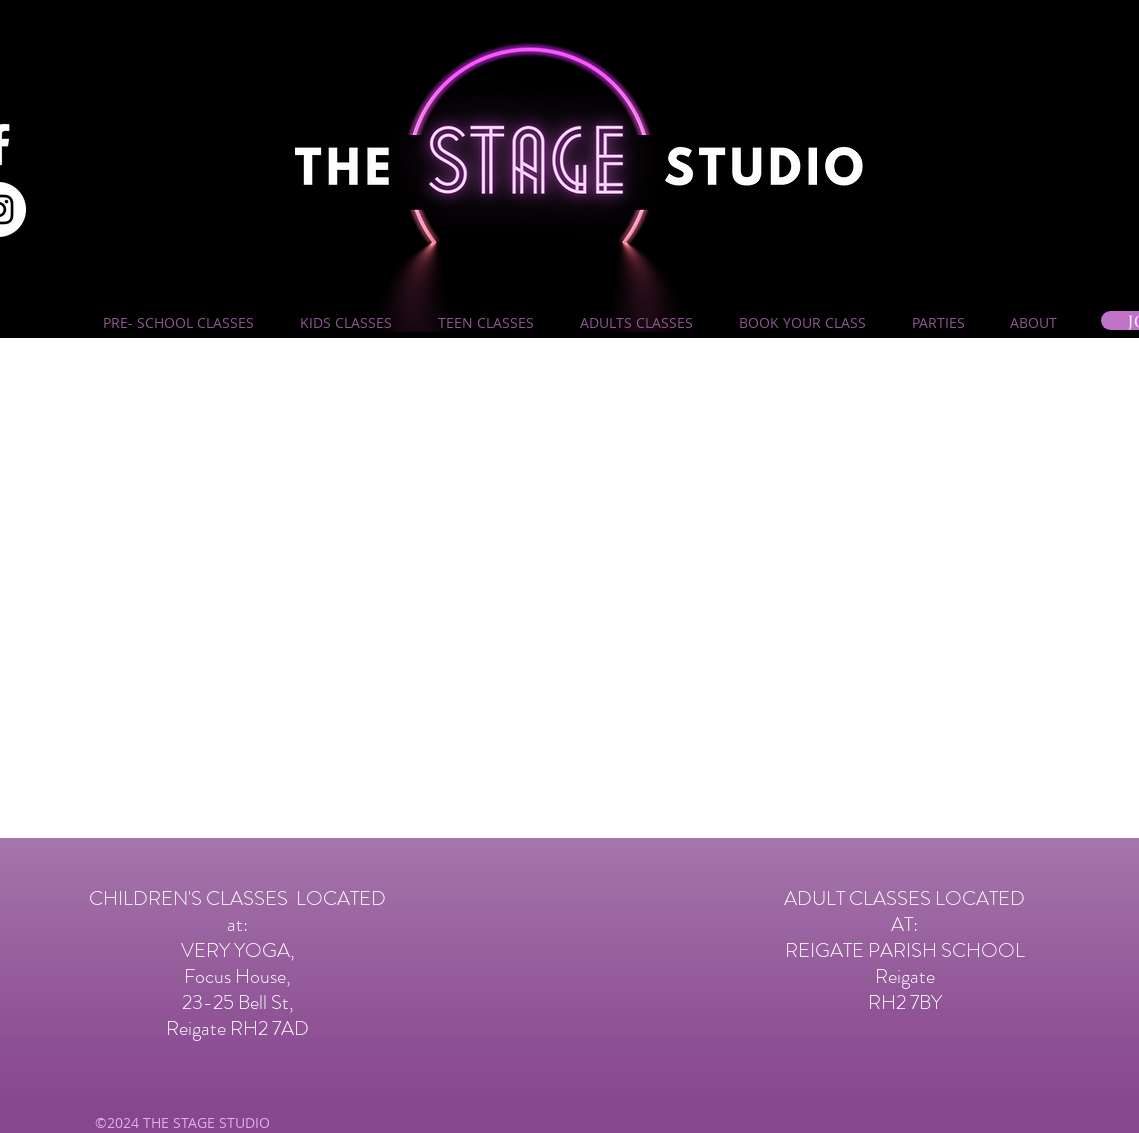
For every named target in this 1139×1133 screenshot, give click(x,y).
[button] (178, 322)
